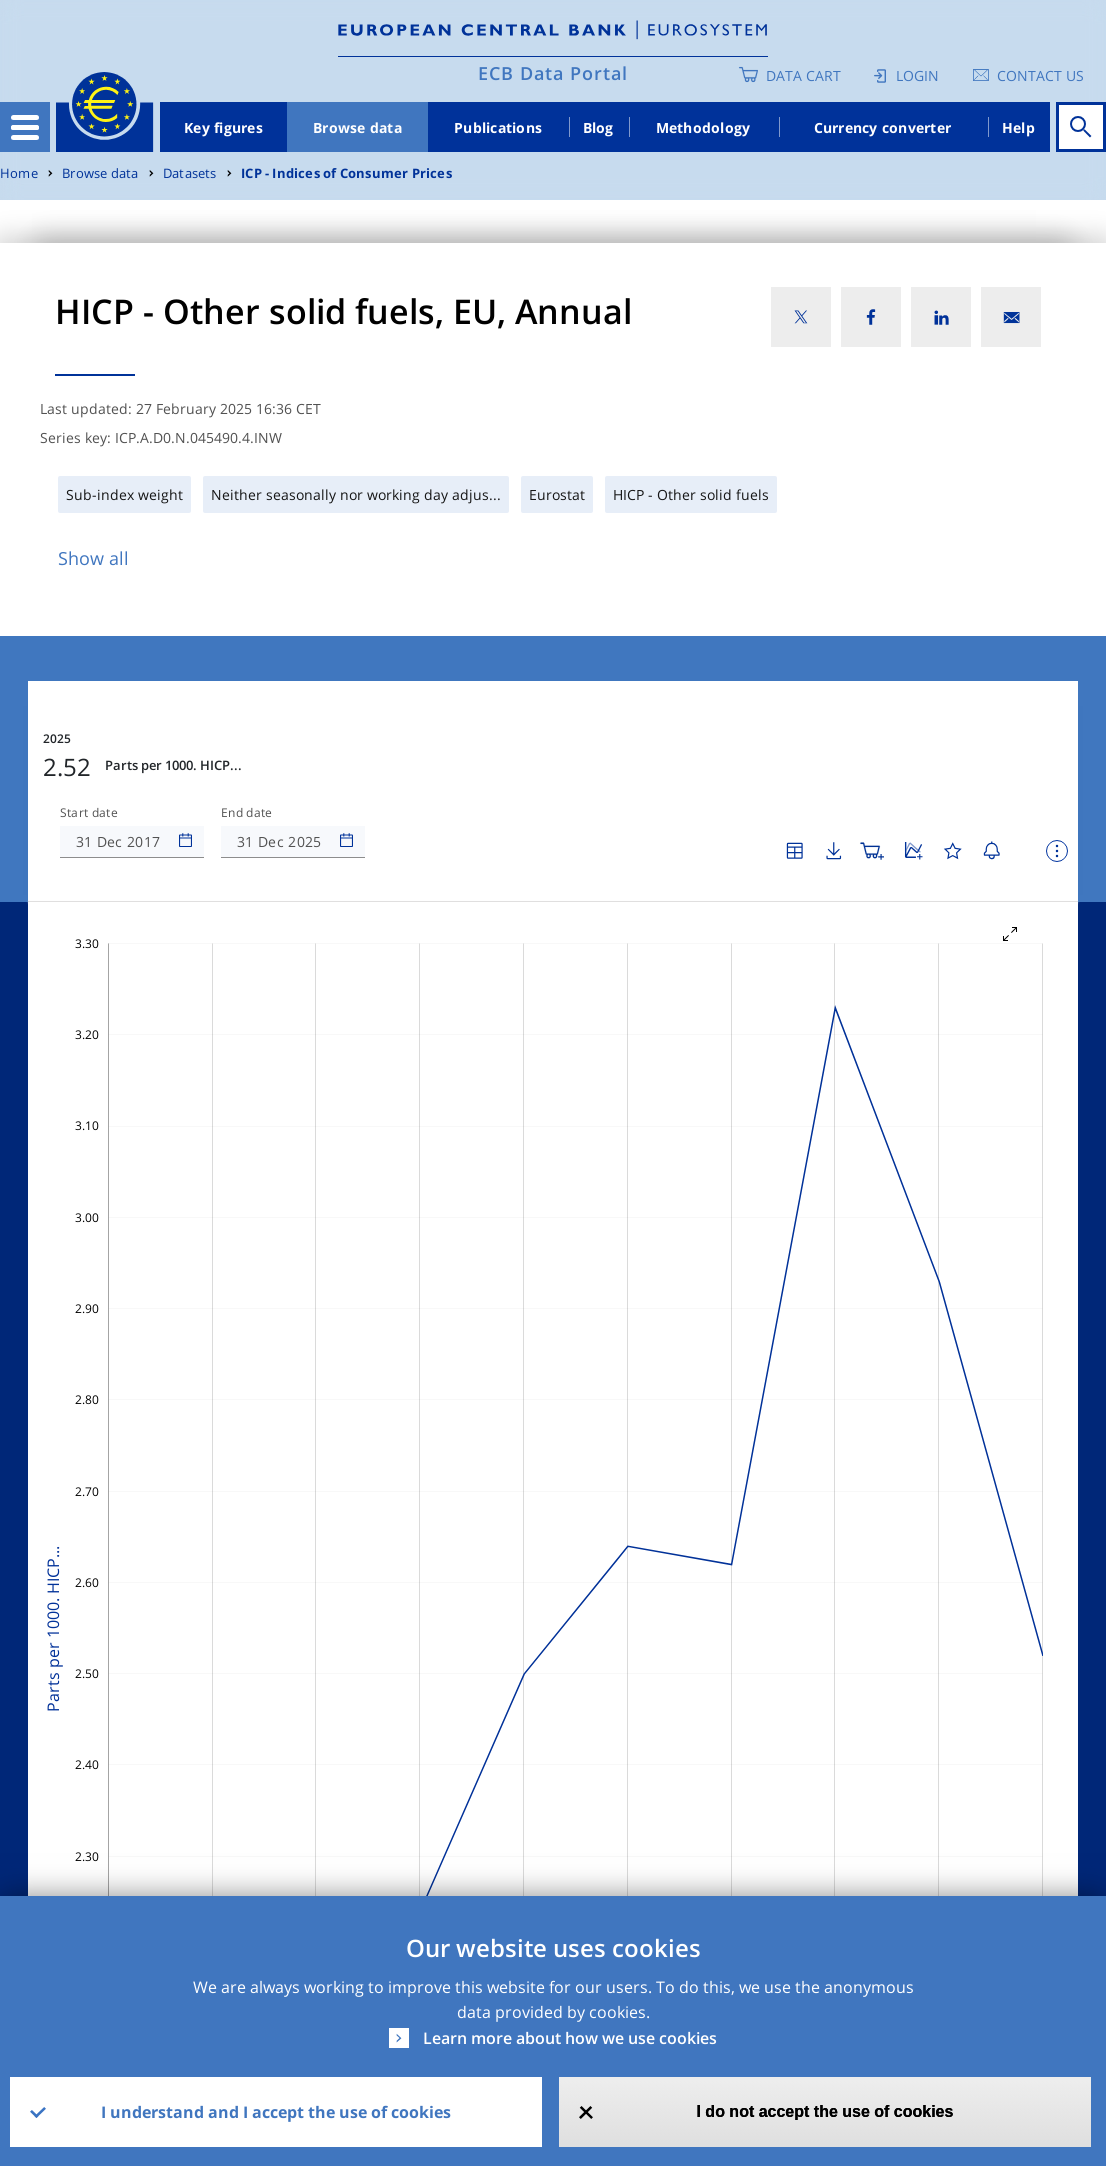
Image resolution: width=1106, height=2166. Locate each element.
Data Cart (803, 75)
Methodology (703, 127)
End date (247, 813)
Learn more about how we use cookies (570, 2038)
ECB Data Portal (553, 73)
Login (917, 75)
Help (1018, 127)
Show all (93, 558)
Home (19, 173)
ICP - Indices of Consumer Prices (346, 173)
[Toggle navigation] (25, 127)
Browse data (357, 127)
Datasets (190, 173)
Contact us (1040, 75)
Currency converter (883, 127)
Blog (598, 127)
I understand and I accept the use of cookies (276, 2112)
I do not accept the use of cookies (824, 2111)
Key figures (223, 127)
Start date (89, 813)
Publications (498, 127)
